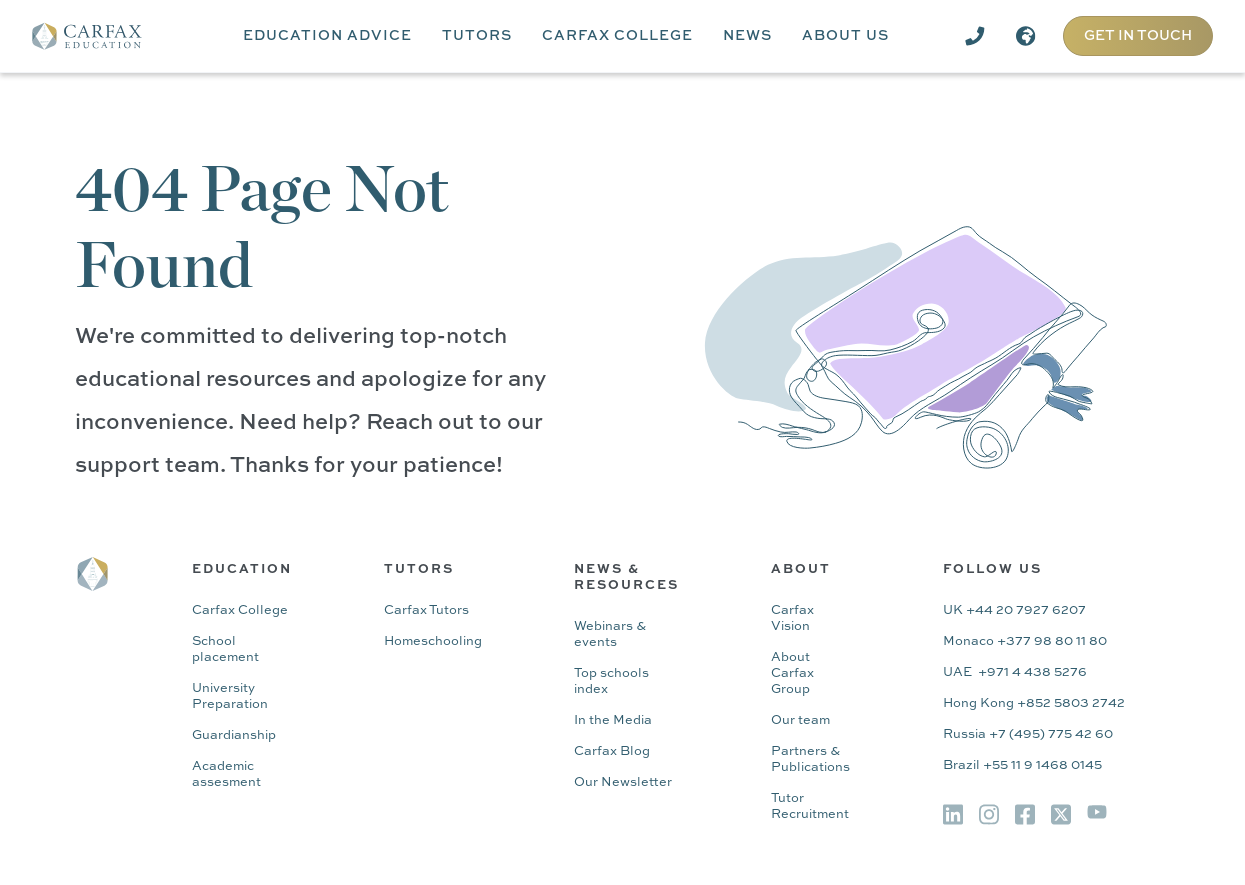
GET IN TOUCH (1138, 36)
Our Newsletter (623, 782)
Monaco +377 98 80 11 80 (1025, 641)
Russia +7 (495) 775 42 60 (1028, 734)
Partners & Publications (810, 759)
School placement (225, 649)
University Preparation (230, 696)
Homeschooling (433, 641)
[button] (327, 36)
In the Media (613, 720)
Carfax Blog (612, 751)
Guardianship (234, 735)
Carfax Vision (792, 618)
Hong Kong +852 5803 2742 (1034, 703)
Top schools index (611, 681)
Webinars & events (610, 634)
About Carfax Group (792, 673)
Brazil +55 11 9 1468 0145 (1022, 765)
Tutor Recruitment (810, 806)
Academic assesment (226, 774)
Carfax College (240, 610)
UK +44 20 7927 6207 (1014, 610)
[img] (953, 814)
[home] (101, 36)
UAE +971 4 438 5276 (1015, 672)
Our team (800, 720)
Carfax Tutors (426, 610)
